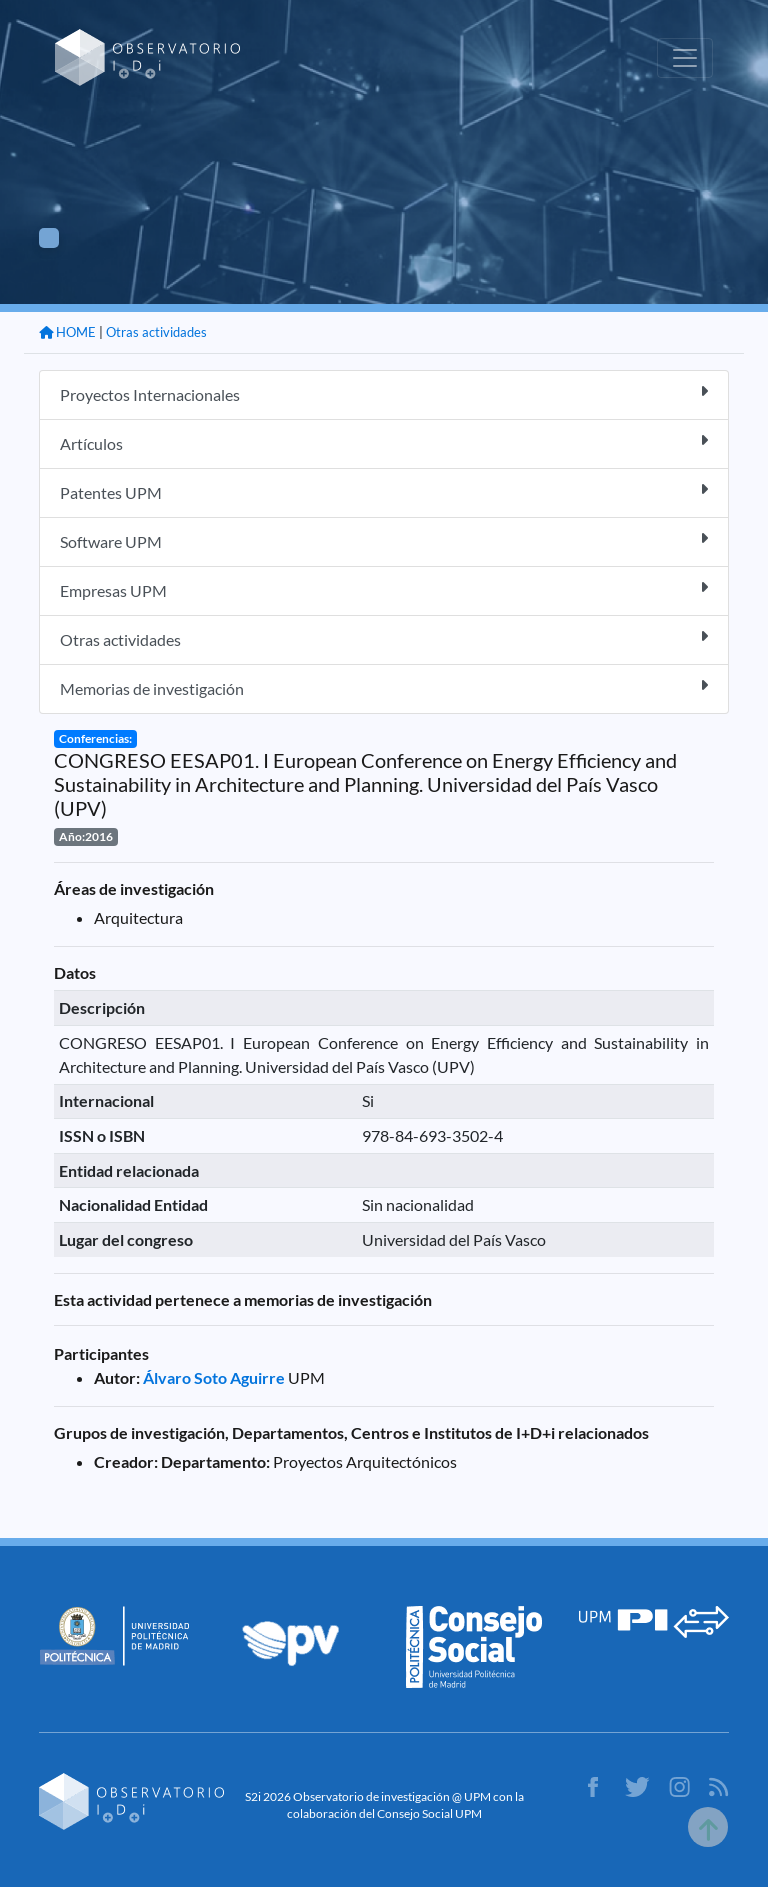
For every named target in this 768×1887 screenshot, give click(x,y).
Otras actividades (156, 332)
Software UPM (384, 540)
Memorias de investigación (384, 687)
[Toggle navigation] (685, 58)
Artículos (384, 442)
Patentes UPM (384, 491)
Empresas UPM (384, 589)
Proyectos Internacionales (384, 393)
